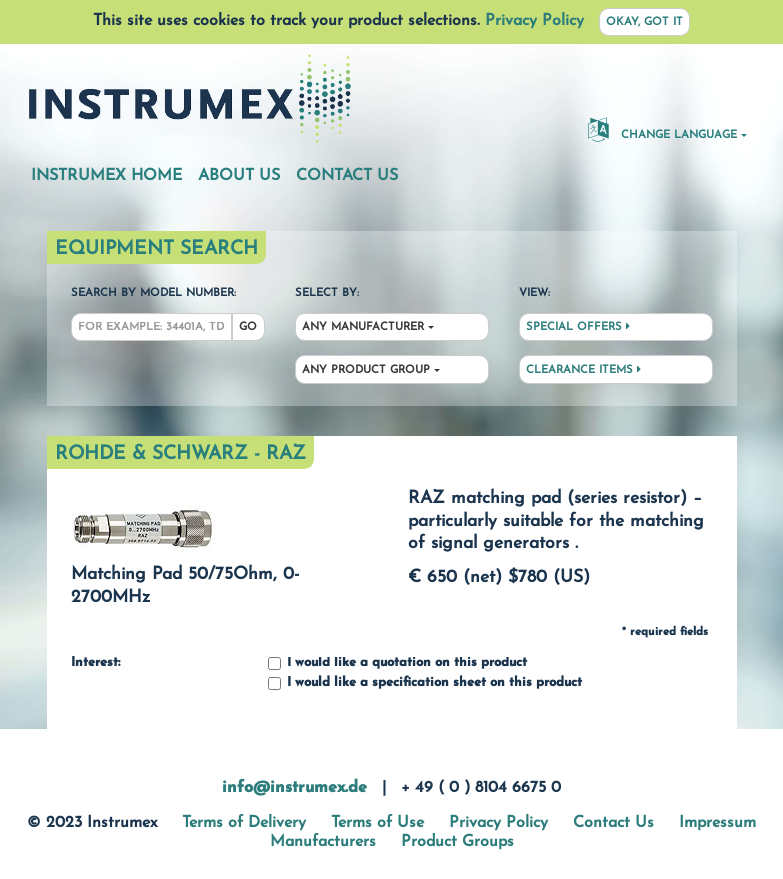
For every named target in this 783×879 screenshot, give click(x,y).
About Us (239, 176)
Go (248, 327)
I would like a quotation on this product (397, 663)
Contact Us (347, 176)
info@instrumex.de (294, 788)
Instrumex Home (106, 176)
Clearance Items (583, 370)
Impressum (717, 823)
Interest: (95, 663)
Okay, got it (644, 22)
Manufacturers (323, 842)
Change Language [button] (662, 129)
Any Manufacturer (363, 327)
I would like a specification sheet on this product (425, 683)
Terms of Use (377, 823)
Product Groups (457, 842)
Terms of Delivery (244, 823)
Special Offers (578, 327)
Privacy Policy (534, 21)
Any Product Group (366, 370)
